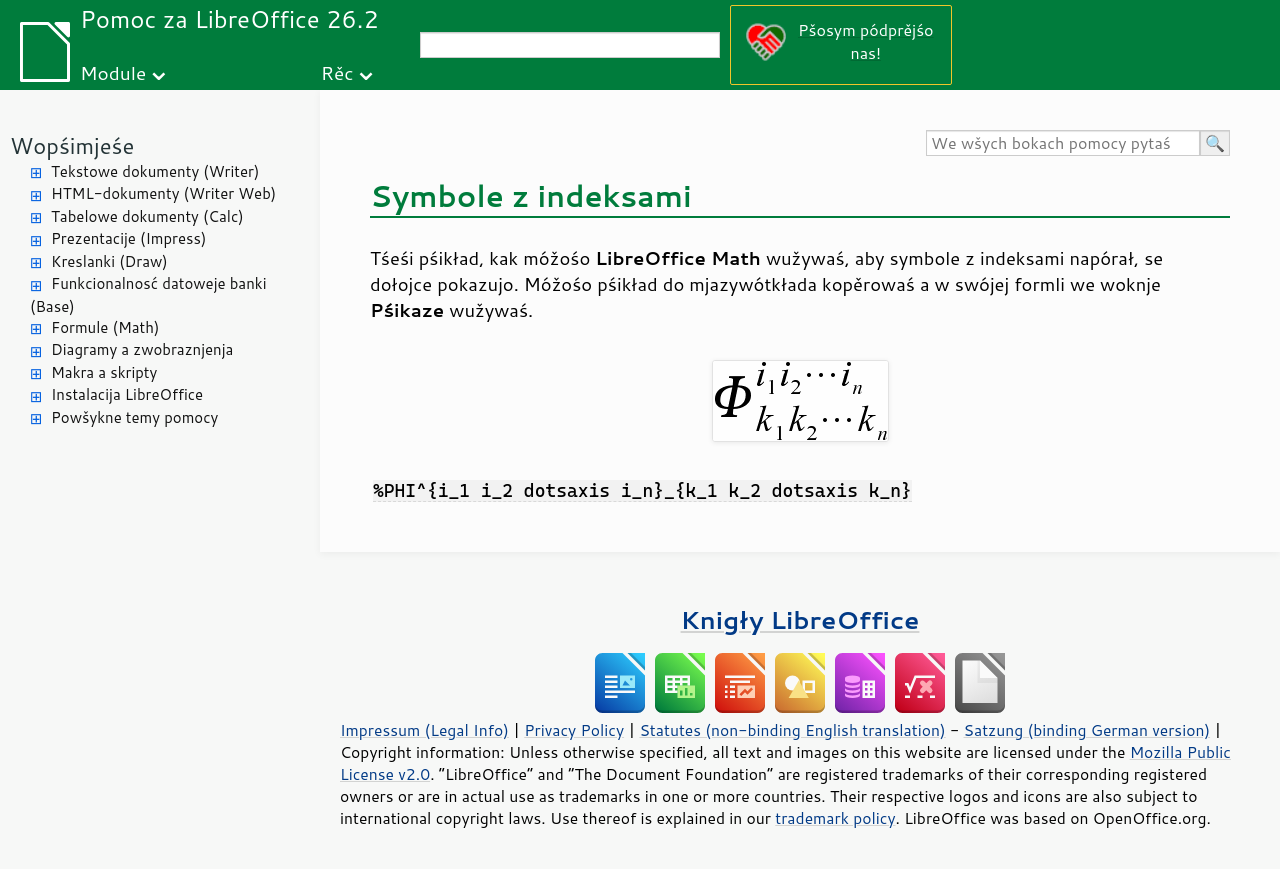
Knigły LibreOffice (800, 619)
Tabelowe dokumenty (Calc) (147, 216)
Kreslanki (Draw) (109, 261)
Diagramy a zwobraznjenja (142, 349)
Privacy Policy (574, 730)
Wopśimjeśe (72, 145)
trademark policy (835, 818)
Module (113, 72)
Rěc (337, 72)
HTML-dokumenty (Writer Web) (163, 193)
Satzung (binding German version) (1087, 730)
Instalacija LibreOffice (127, 394)
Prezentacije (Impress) (128, 238)
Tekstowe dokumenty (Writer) (155, 171)
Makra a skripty (104, 372)
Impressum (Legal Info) (424, 730)
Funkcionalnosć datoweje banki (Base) (148, 295)
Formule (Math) (105, 327)
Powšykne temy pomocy (134, 417)
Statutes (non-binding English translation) (792, 730)
